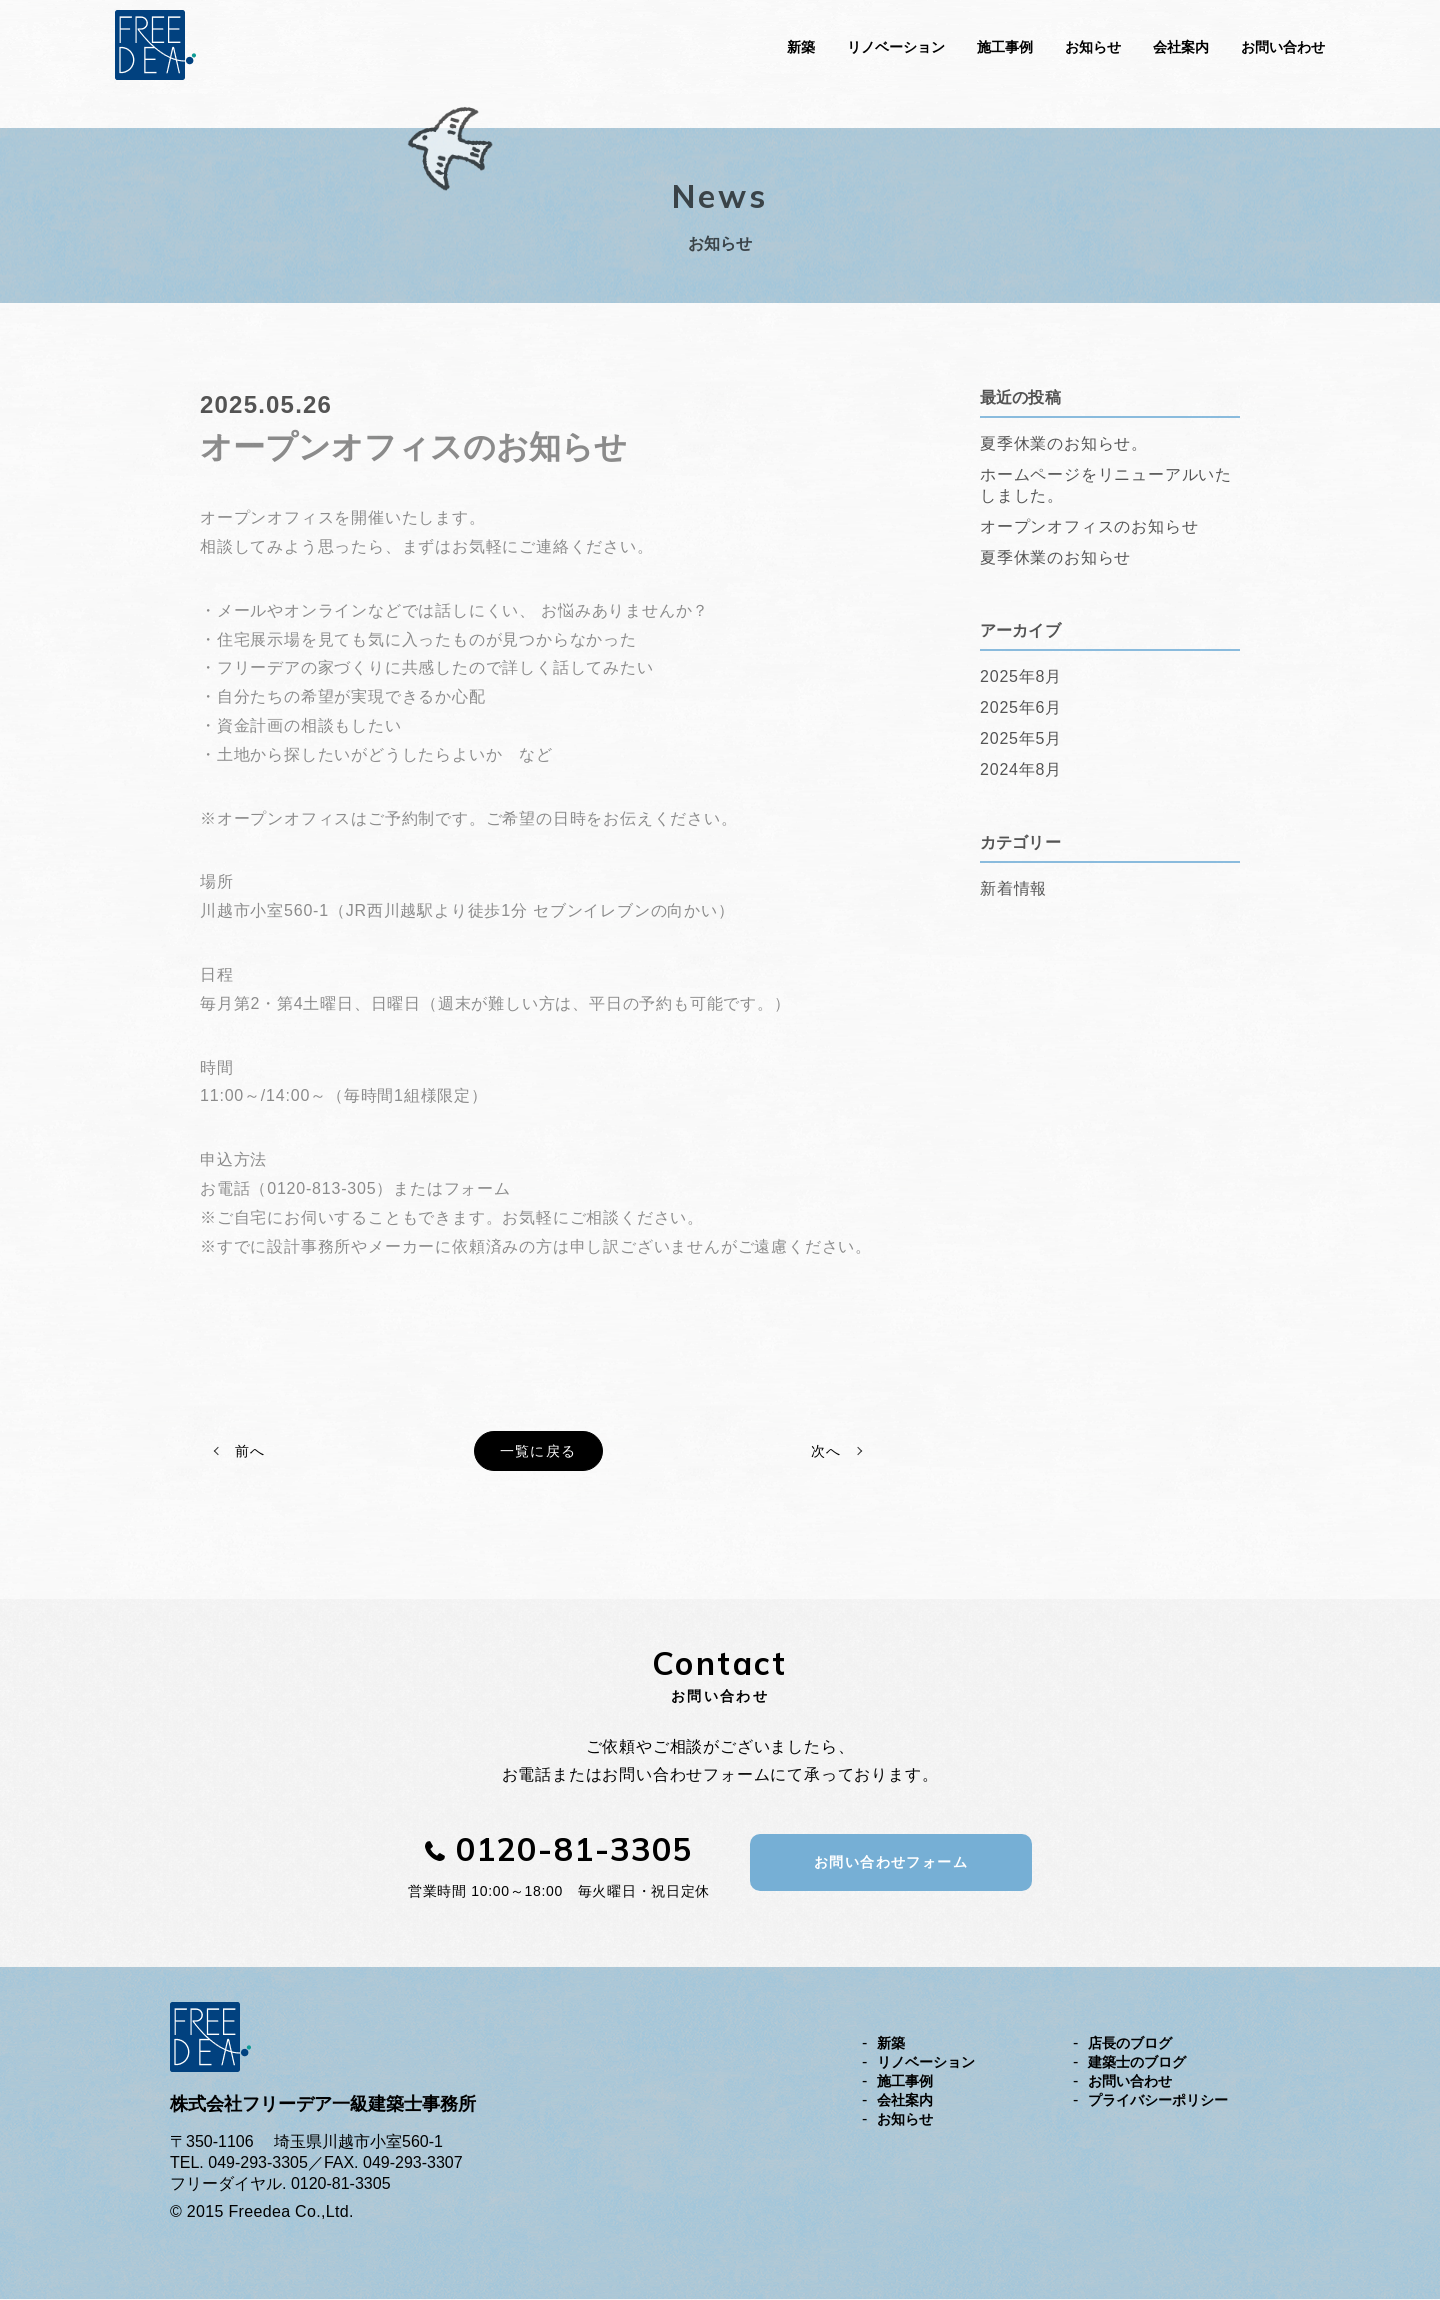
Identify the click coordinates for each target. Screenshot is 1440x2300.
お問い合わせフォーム (891, 1863)
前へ (249, 1452)
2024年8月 (1021, 768)
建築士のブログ (1137, 2063)
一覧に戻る (538, 1452)
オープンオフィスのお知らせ (1089, 525)
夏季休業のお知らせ (1055, 556)
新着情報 (1013, 887)
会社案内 (1181, 47)
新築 (801, 47)
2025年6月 (1021, 706)
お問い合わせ (1283, 47)
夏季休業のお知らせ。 (1064, 442)
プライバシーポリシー (1158, 2101)
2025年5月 (1021, 737)
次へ (825, 1452)
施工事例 (1005, 47)
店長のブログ (1130, 2044)
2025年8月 (1021, 675)
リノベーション (896, 47)
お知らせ (1093, 47)
